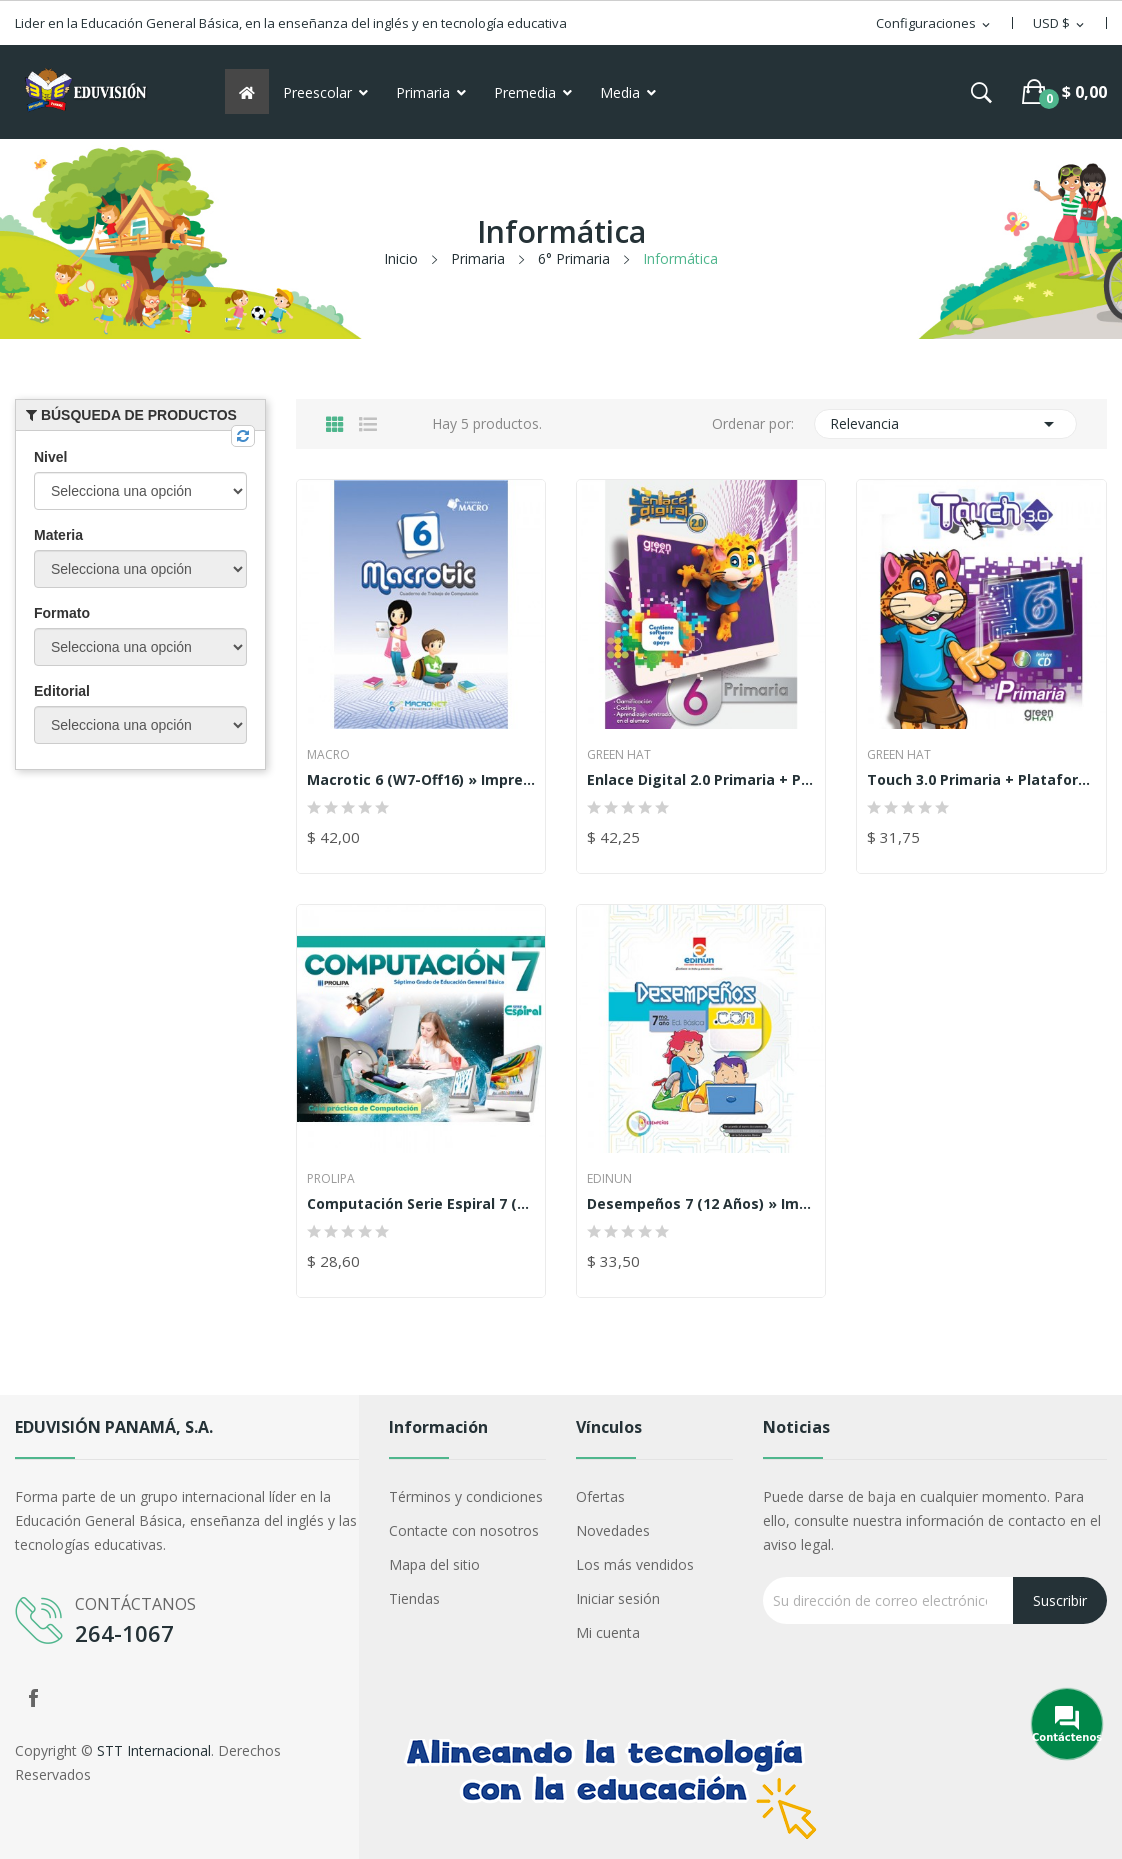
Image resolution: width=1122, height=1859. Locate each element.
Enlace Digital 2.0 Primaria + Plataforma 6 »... (701, 780)
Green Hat (619, 755)
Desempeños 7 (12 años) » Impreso (701, 1204)
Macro (328, 755)
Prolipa (331, 1179)
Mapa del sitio (434, 1564)
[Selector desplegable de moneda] (1060, 24)
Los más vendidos (635, 1564)
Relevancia (945, 424)
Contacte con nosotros (464, 1530)
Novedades (613, 1530)
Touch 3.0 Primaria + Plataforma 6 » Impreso (981, 780)
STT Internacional (154, 1750)
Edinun (609, 1179)
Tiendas (414, 1598)
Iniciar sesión (618, 1598)
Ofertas (600, 1496)
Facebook (33, 1698)
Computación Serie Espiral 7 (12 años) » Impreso (421, 1204)
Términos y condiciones (466, 1496)
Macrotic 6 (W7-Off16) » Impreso (421, 780)
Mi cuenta (608, 1632)
